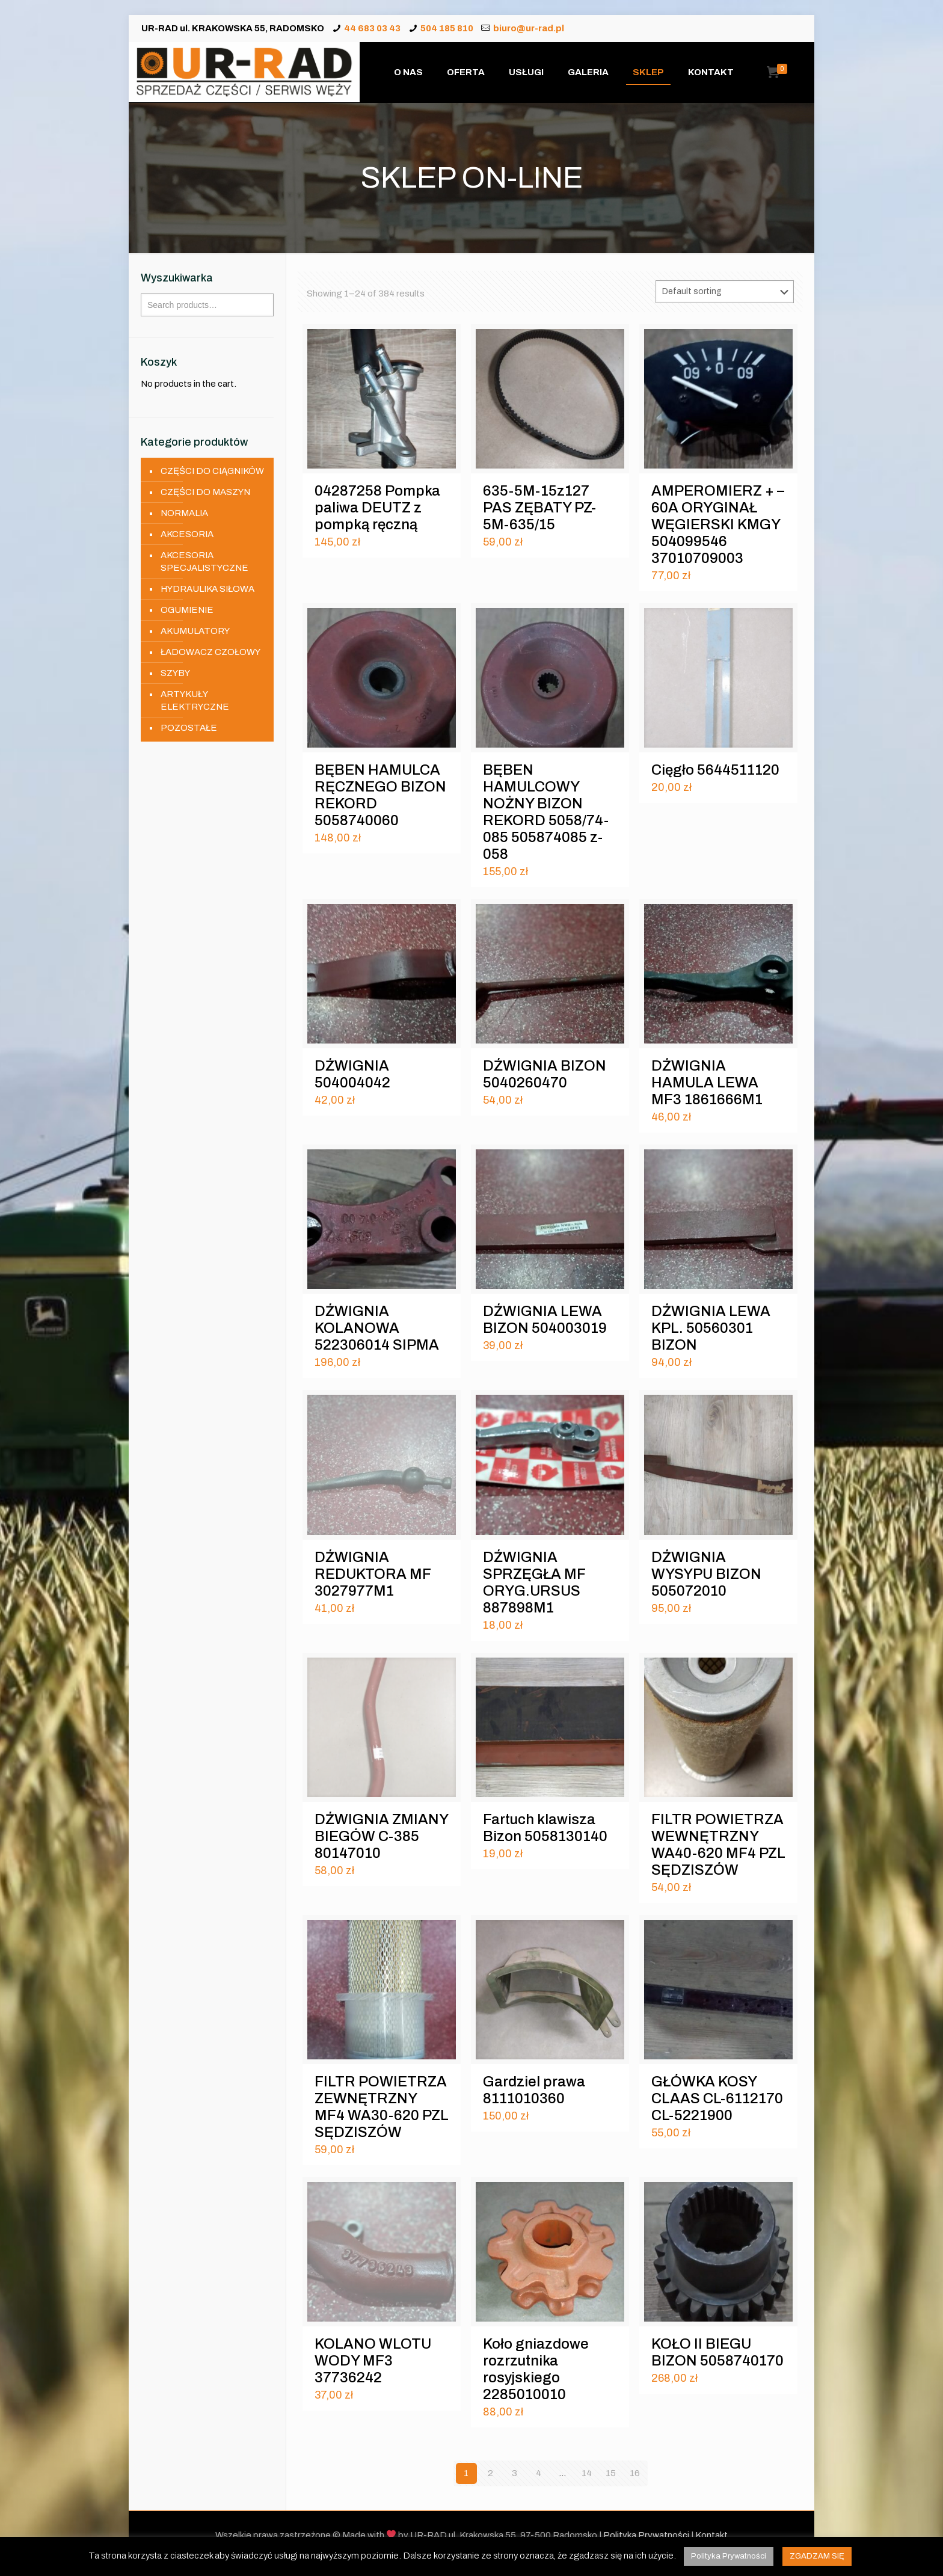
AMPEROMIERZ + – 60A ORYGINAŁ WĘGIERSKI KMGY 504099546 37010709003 (717, 524)
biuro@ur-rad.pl (528, 28)
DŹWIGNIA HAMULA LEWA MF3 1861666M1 (707, 1082)
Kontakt (711, 2535)
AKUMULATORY (195, 631)
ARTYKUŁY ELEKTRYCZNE (195, 700)
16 (635, 2473)
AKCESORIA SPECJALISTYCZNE (204, 561)
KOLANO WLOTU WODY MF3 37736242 (373, 2360)
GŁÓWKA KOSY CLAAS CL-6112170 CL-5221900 (717, 2098)
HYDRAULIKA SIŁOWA (207, 589)
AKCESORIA (187, 534)
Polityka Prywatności (646, 2535)
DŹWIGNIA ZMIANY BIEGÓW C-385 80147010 (381, 1836)
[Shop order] (725, 291)
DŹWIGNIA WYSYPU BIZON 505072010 (706, 1574)
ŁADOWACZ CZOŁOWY (210, 652)
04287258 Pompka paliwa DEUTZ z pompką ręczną (377, 507)
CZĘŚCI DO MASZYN (205, 492)
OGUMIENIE (187, 610)
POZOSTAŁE (189, 728)
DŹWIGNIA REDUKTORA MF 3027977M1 (373, 1574)
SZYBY (175, 673)
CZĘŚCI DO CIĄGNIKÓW (212, 471)
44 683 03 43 (372, 28)
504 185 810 (446, 28)
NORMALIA (184, 513)
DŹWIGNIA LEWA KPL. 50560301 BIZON (710, 1328)
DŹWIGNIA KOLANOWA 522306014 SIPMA (377, 1328)
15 (611, 2473)
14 (587, 2473)
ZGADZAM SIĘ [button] (817, 2556)
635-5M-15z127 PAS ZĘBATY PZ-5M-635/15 (539, 507)
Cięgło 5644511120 (715, 770)
